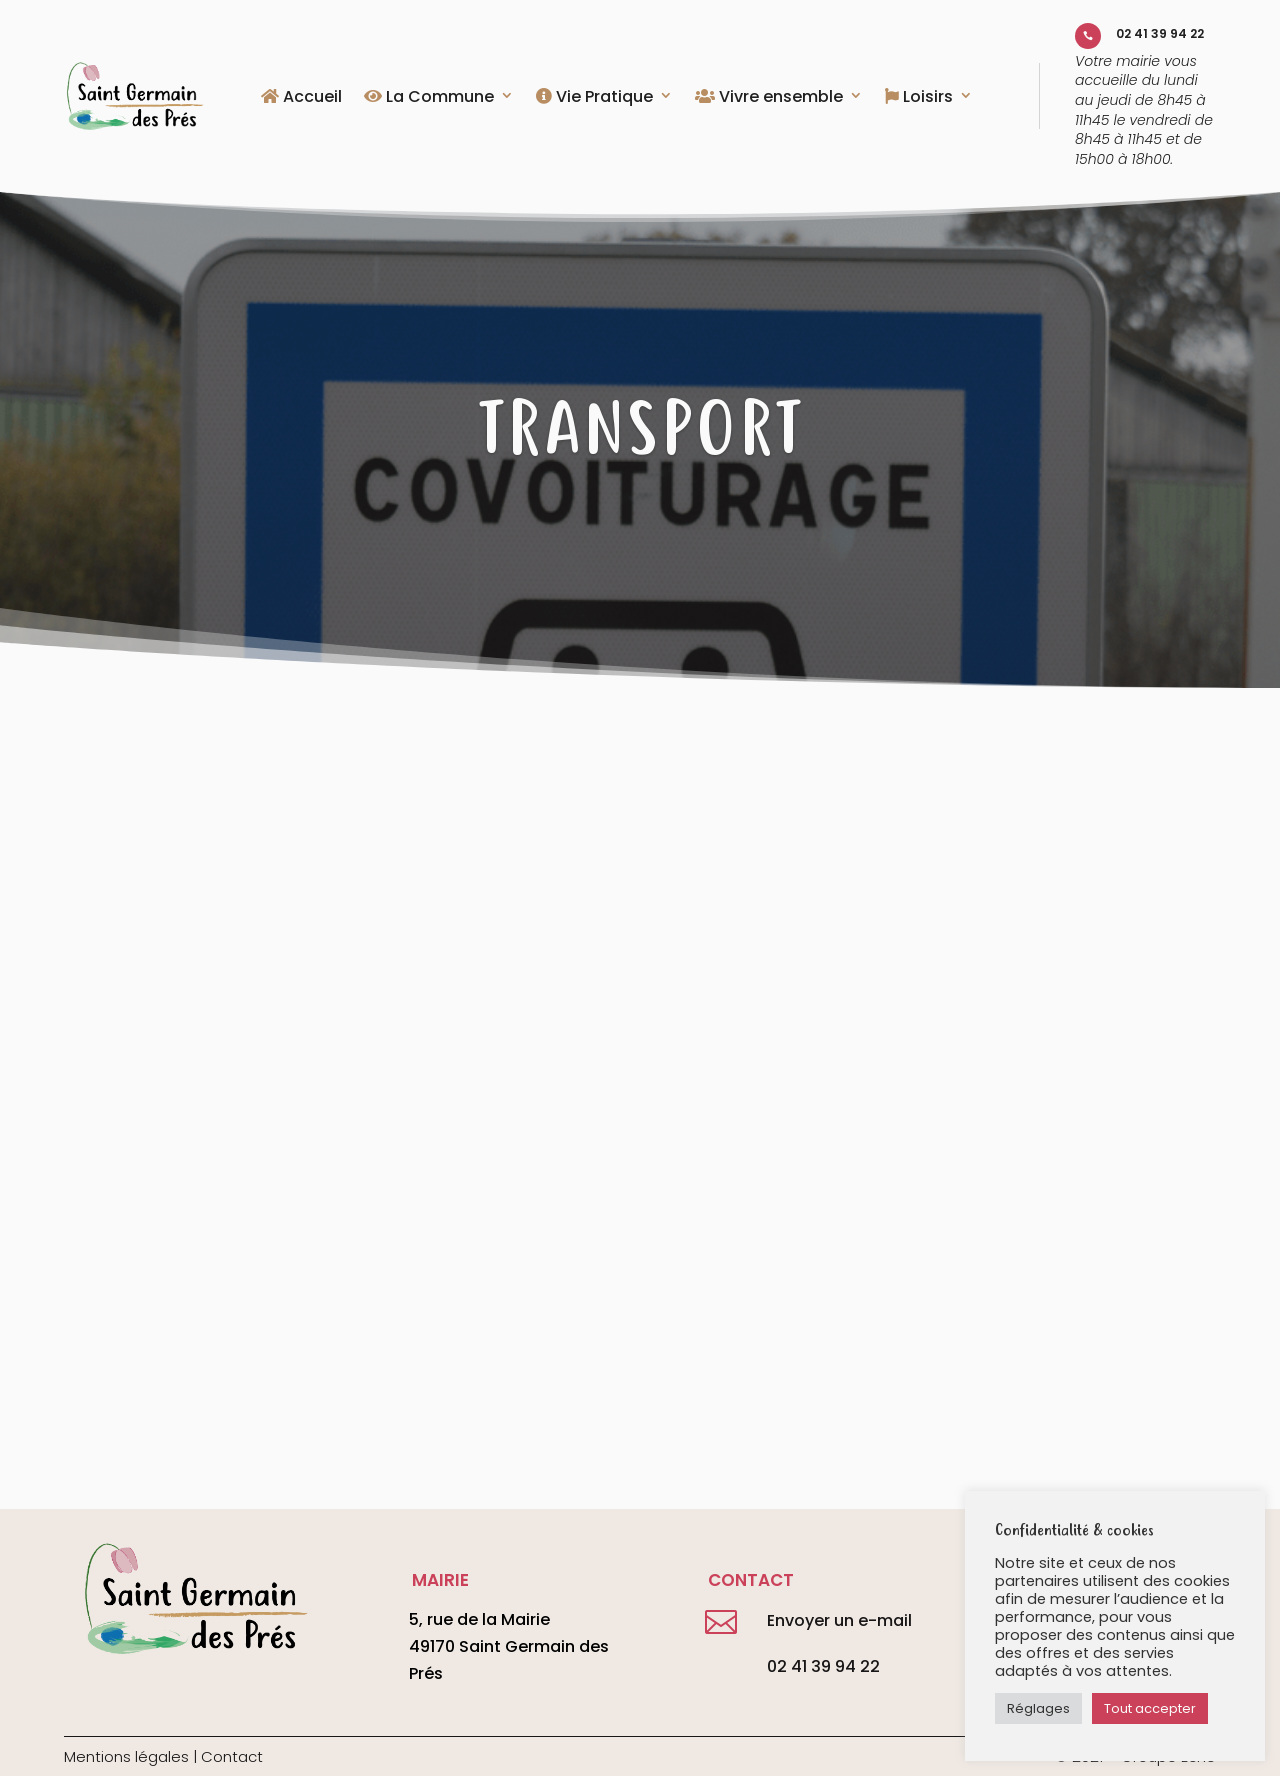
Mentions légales (126, 1756)
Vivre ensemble (769, 98)
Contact (232, 1756)
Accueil (301, 98)
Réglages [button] (1038, 1708)
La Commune (429, 98)
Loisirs (919, 98)
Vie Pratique (594, 98)
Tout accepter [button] (1150, 1708)
